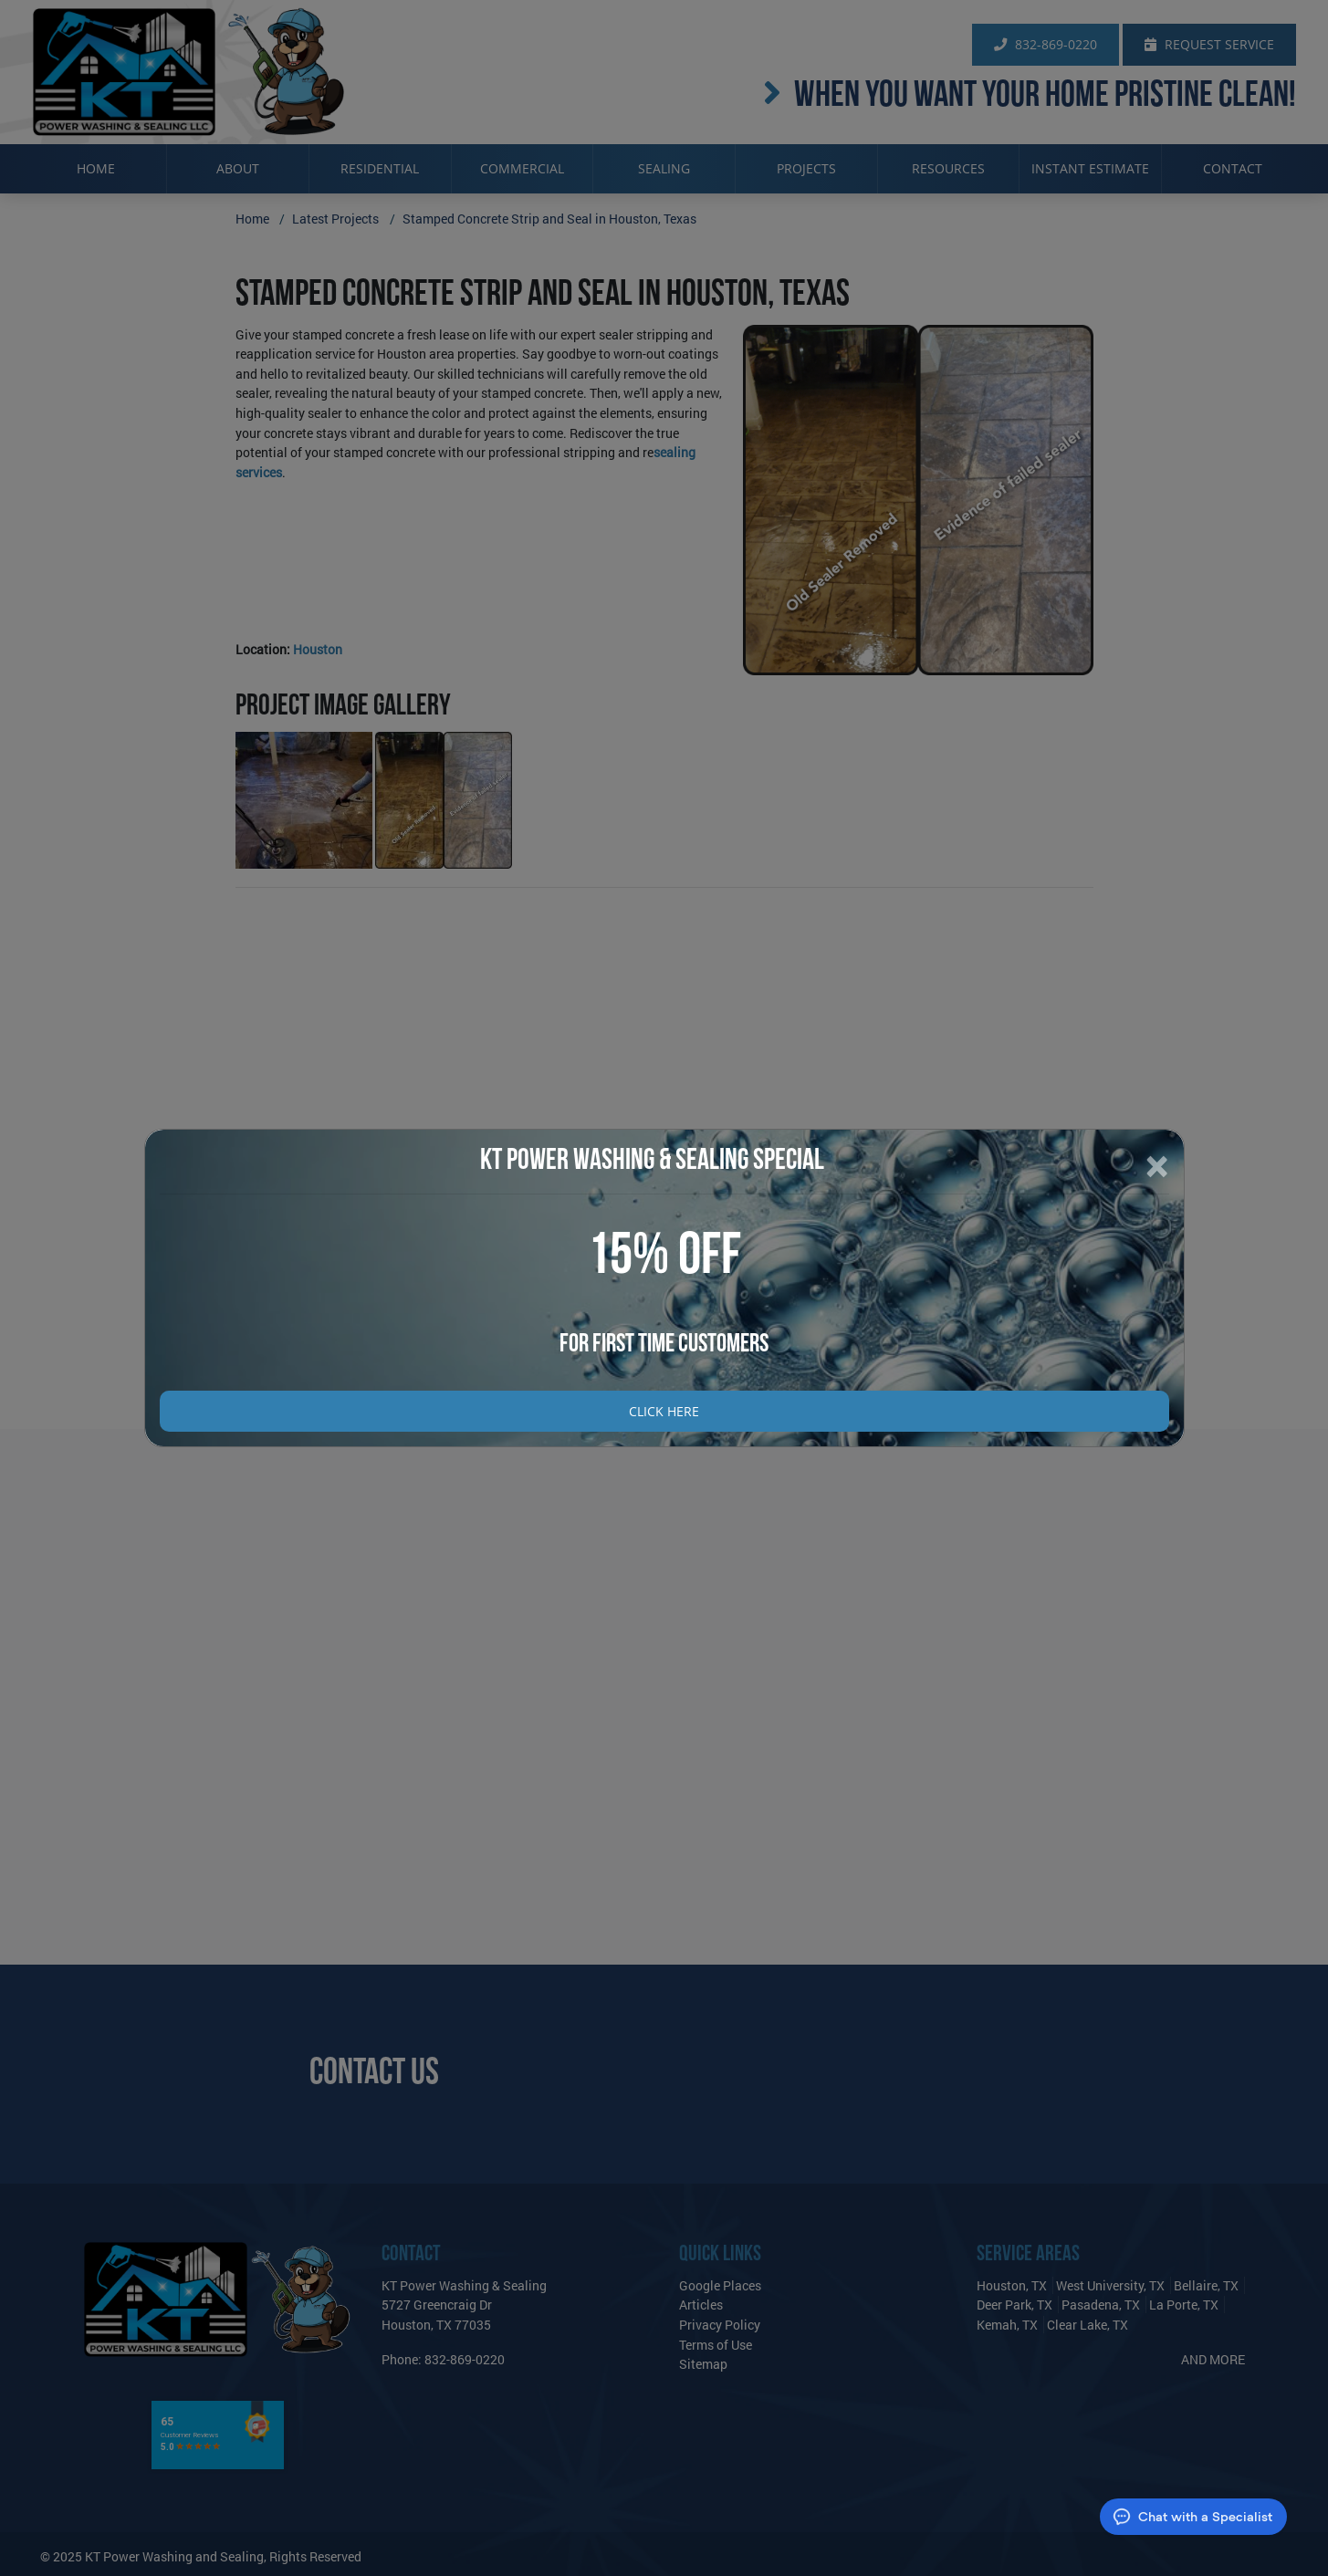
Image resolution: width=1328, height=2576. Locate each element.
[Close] (1156, 1166)
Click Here (664, 1411)
